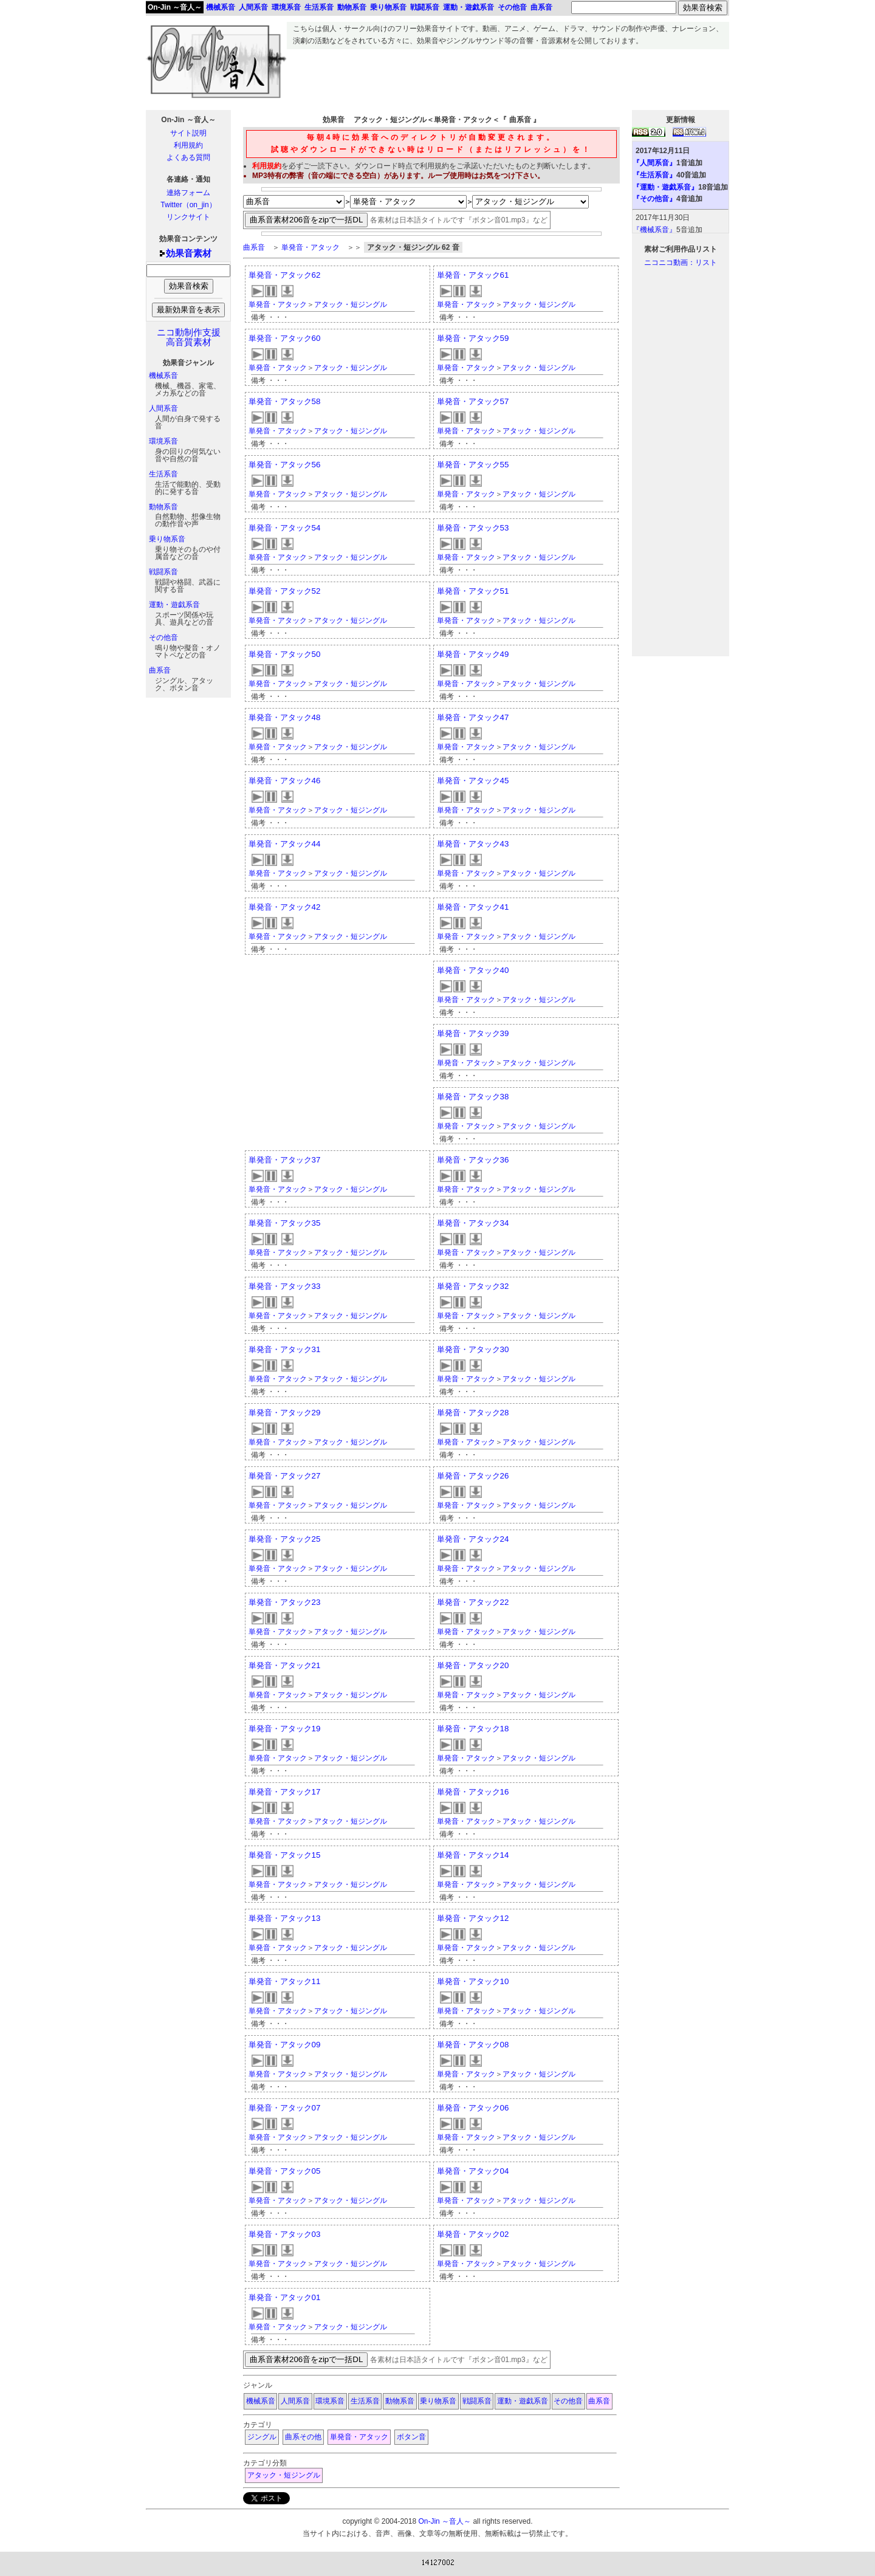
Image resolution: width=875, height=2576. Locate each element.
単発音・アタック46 (285, 780)
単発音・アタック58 (285, 401)
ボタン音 (411, 2437)
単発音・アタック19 (285, 1728)
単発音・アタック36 (473, 1159)
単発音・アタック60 (285, 338)
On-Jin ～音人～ (175, 7)
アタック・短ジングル (350, 304)
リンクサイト (188, 217)
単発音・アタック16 (473, 1791)
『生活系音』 (654, 175)
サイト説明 (188, 133)
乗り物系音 (167, 539)
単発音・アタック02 (473, 2234)
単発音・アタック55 (473, 464)
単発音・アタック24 (473, 1539)
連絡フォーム (188, 192)
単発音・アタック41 (473, 907)
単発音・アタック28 (473, 1412)
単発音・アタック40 (473, 970)
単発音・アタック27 (285, 1475)
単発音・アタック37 (285, 1159)
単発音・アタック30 (473, 1349)
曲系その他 (303, 2437)
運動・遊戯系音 (174, 604)
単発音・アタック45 (473, 780)
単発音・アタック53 (473, 527)
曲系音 (160, 670)
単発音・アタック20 (473, 1665)
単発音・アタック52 (285, 591)
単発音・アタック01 (285, 2297)
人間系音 (163, 408)
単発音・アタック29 (285, 1412)
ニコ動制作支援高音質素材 (189, 337)
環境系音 (163, 441)
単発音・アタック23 (285, 1602)
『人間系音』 (654, 163)
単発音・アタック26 (473, 1475)
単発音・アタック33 (285, 1286)
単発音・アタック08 (473, 2044)
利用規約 (188, 145)
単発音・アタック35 (285, 1223)
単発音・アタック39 (473, 1033)
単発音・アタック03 (285, 2234)
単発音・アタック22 (473, 1602)
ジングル (261, 2437)
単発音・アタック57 (473, 401)
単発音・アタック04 (473, 2171)
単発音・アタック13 (285, 1918)
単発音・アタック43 (473, 843)
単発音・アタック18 (473, 1728)
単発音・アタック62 (285, 275)
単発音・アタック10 (473, 1981)
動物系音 (163, 507)
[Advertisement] (508, 76)
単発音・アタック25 (285, 1539)
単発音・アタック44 (285, 843)
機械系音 (163, 375)
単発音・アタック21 (285, 1665)
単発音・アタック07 (285, 2107)
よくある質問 (188, 157)
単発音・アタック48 (285, 717)
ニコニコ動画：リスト (680, 262)
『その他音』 (654, 198)
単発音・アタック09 (285, 2044)
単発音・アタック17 (285, 1791)
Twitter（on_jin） (188, 205)
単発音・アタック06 (473, 2107)
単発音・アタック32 (473, 1286)
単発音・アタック (310, 247)
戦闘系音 (163, 572)
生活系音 (163, 474)
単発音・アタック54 (285, 527)
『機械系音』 (654, 229)
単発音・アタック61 (473, 275)
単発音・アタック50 (285, 654)
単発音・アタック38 (473, 1096)
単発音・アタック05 (285, 2171)
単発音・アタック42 (285, 907)
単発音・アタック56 (285, 464)
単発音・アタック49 (473, 654)
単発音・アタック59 (473, 338)
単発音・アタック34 (473, 1223)
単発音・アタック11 (285, 1981)
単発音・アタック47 (473, 717)
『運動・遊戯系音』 (665, 187)
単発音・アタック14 (473, 1855)
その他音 (163, 637)
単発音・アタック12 (473, 1918)
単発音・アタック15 (285, 1855)
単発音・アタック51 (473, 591)
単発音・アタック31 (285, 1349)
